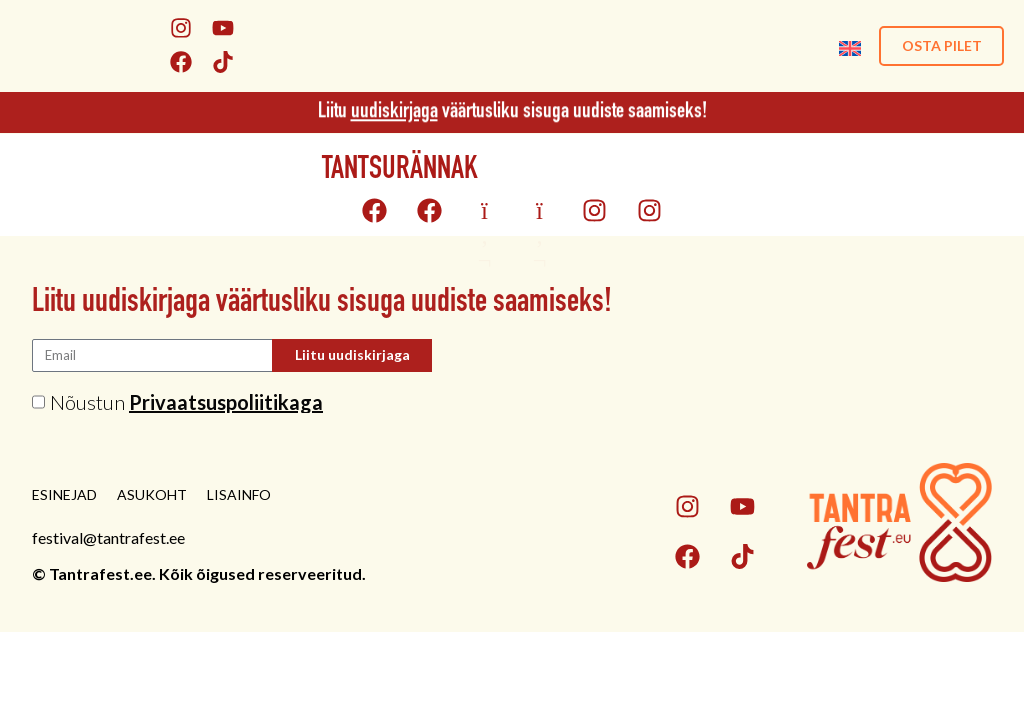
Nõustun (186, 402)
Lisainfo (239, 494)
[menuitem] (847, 45)
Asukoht (152, 494)
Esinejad (64, 494)
